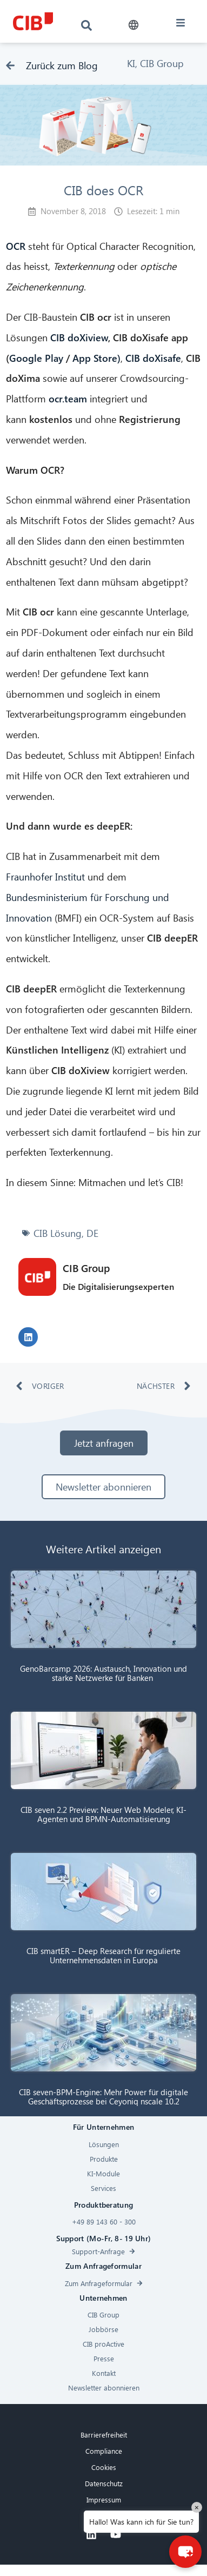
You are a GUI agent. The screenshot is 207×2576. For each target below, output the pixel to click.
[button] (134, 25)
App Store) (96, 358)
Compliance (103, 2450)
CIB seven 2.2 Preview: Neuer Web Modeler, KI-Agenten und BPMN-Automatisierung (103, 1814)
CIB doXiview (79, 337)
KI (131, 63)
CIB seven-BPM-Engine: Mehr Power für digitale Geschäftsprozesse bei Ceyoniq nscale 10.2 (103, 2097)
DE (92, 1233)
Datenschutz (104, 2483)
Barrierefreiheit (104, 2434)
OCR (15, 246)
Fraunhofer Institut (45, 876)
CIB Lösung (58, 1233)
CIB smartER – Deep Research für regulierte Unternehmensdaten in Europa (103, 1955)
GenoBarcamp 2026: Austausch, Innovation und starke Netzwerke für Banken (103, 1673)
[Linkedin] (91, 2534)
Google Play (36, 358)
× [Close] (196, 2507)
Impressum (103, 2499)
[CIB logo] (33, 21)
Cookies (103, 2467)
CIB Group (162, 63)
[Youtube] (115, 2534)
